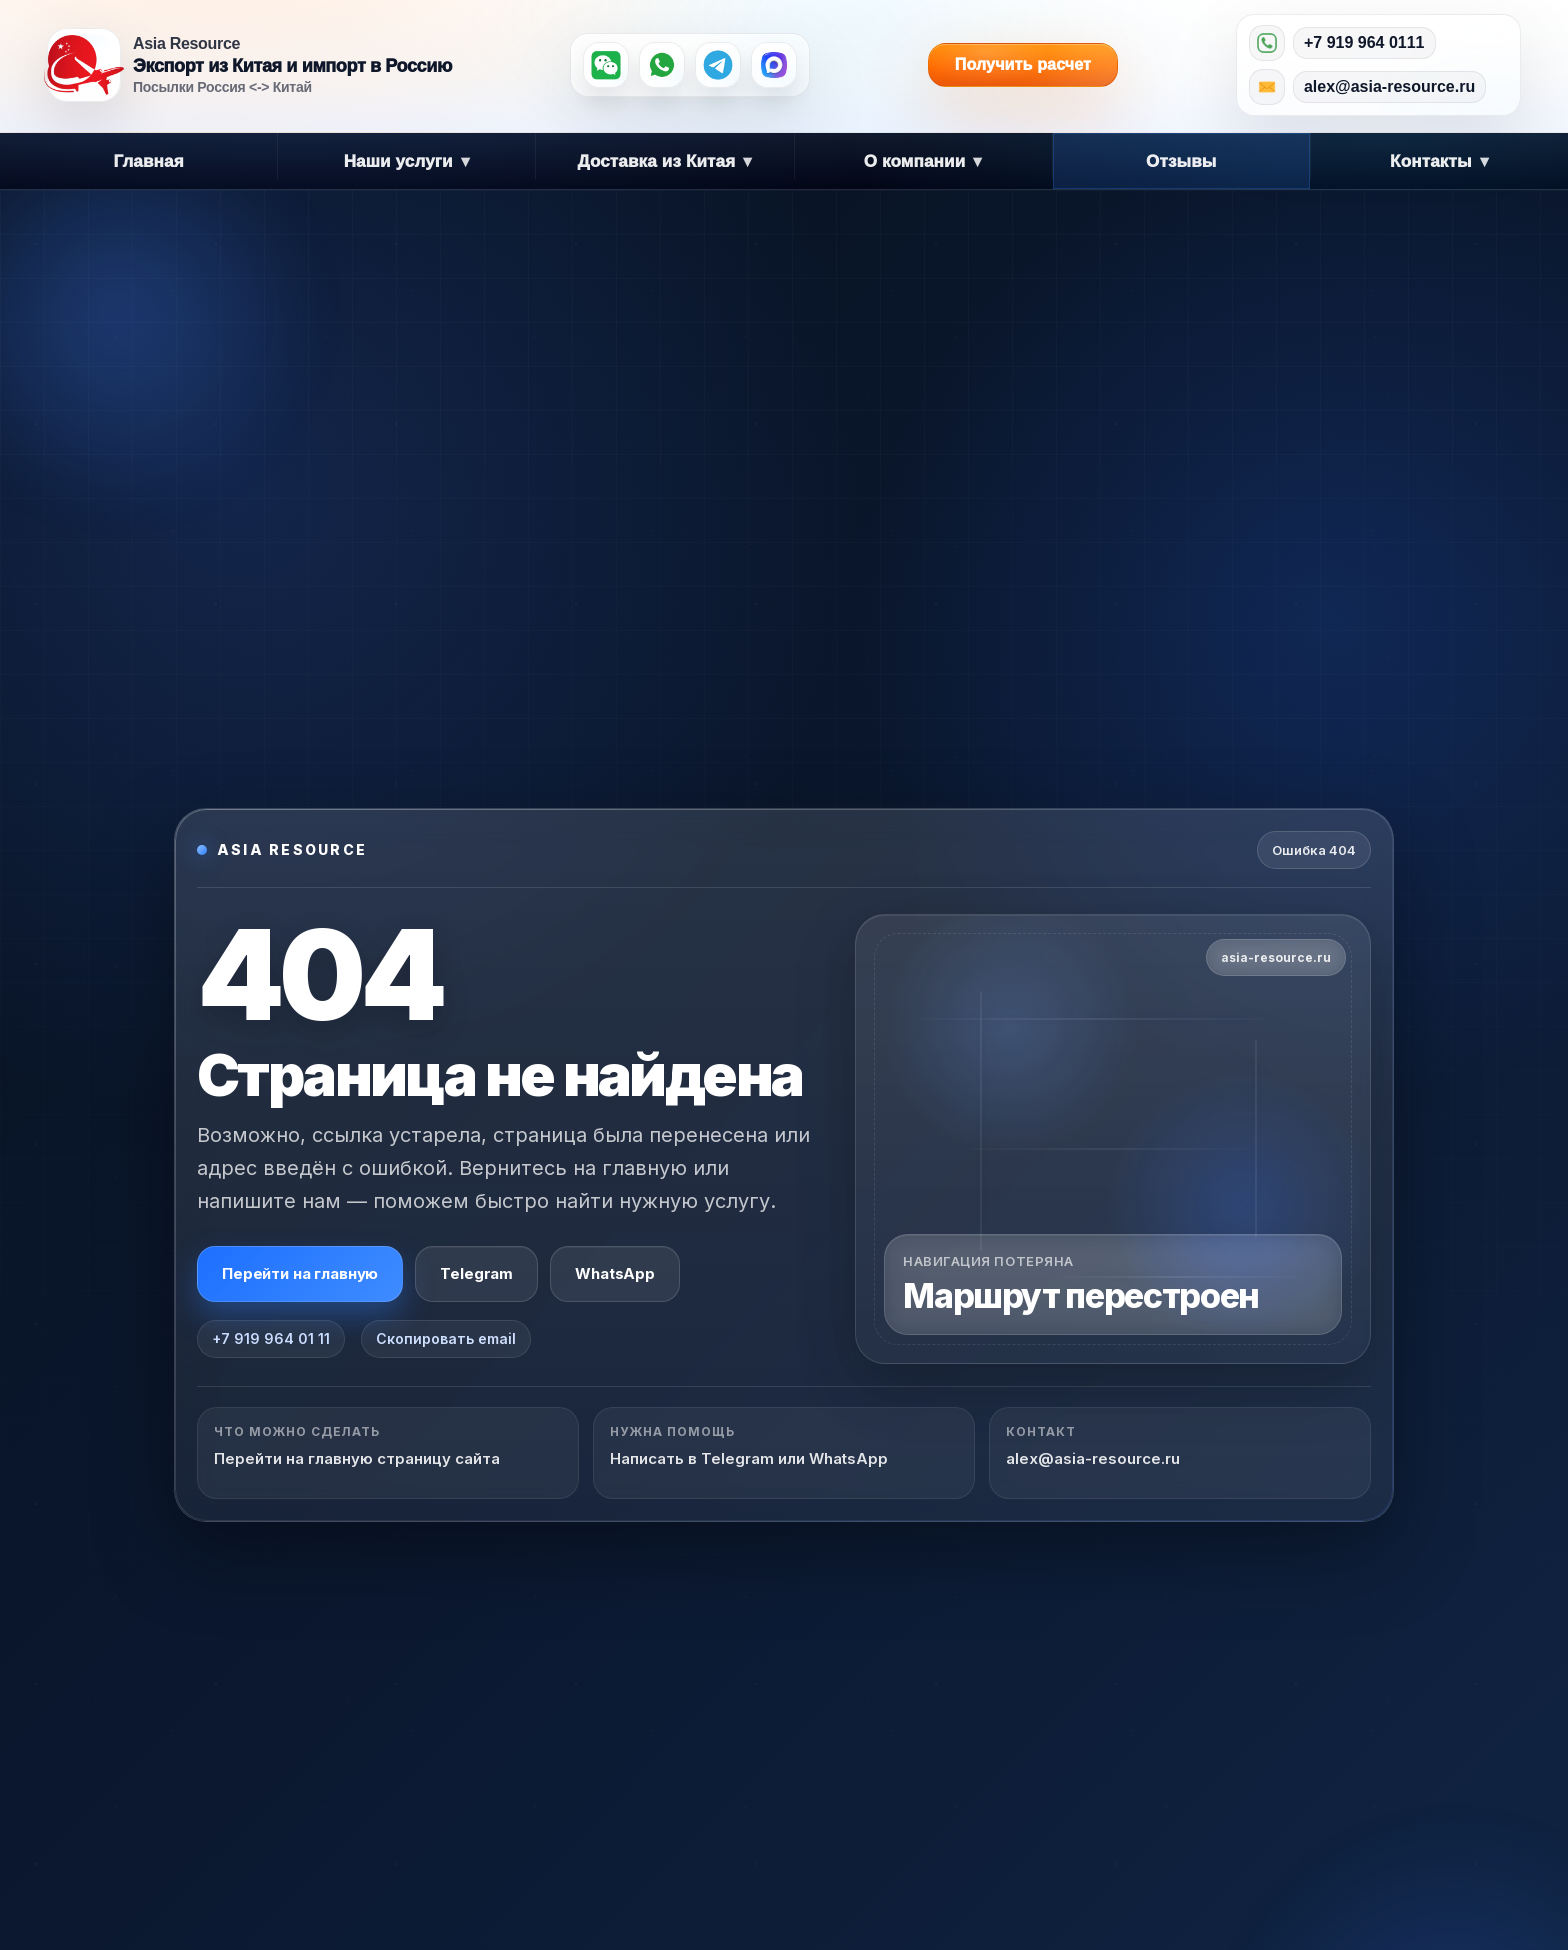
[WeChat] (606, 65)
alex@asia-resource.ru (1389, 86)
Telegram (476, 1273)
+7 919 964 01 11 (271, 1338)
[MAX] (774, 65)
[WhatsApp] (662, 65)
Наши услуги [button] (407, 161)
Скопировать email (446, 1338)
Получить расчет (1028, 65)
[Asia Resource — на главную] (84, 65)
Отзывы (1181, 161)
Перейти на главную (300, 1273)
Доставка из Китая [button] (664, 161)
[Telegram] (718, 65)
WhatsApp (615, 1273)
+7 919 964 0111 (1364, 42)
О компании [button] (923, 161)
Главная (148, 161)
